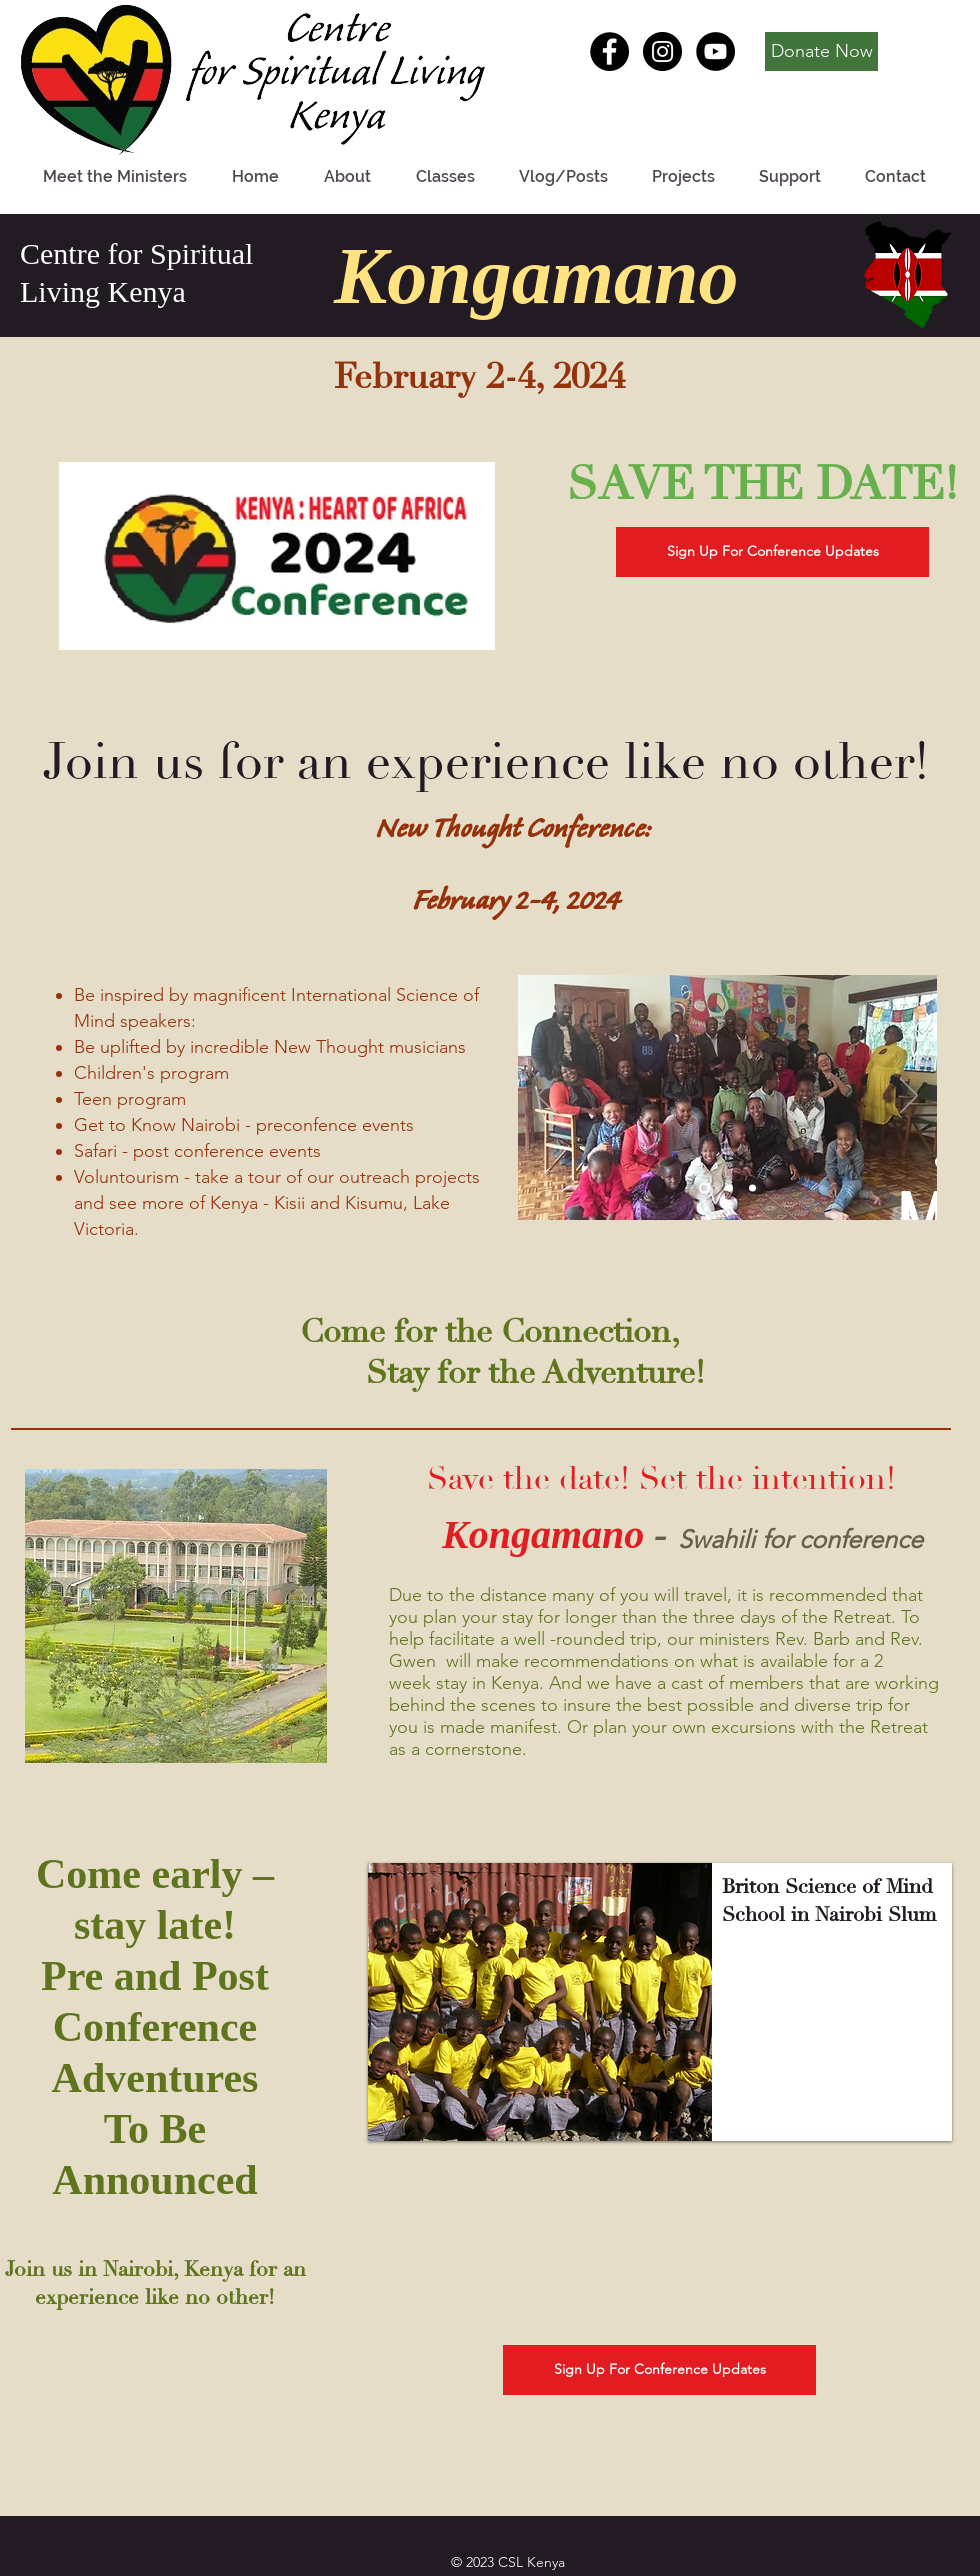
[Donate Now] (821, 51)
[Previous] (546, 1097)
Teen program (130, 1099)
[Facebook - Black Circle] (609, 51)
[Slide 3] (752, 1188)
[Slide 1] (704, 1188)
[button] (660, 2002)
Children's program (154, 1073)
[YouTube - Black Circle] (715, 51)
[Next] (909, 1097)
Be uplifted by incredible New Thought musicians (270, 1047)
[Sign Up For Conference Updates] (772, 552)
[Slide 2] (729, 1188)
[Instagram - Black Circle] (662, 51)
